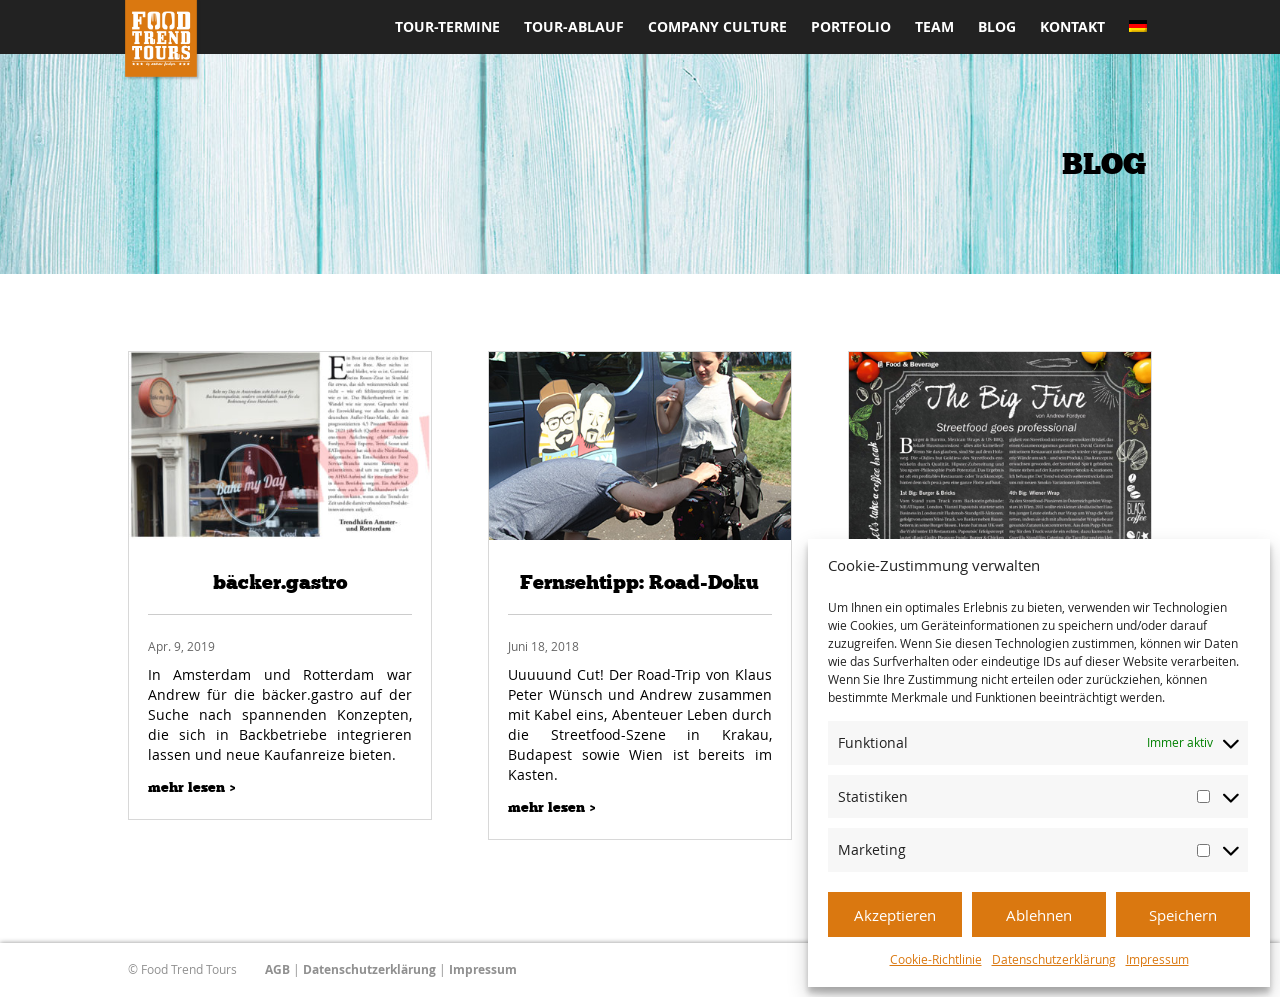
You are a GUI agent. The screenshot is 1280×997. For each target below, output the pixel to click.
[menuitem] (1138, 37)
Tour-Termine (447, 28)
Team (934, 28)
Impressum (1157, 959)
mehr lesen (186, 787)
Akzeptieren (895, 915)
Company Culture (717, 28)
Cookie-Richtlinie (936, 959)
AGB (277, 969)
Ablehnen (1039, 915)
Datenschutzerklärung (1054, 959)
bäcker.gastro (280, 582)
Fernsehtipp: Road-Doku (639, 582)
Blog (997, 28)
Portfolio (851, 28)
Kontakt (1072, 28)
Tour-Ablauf (574, 28)
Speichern (1183, 915)
